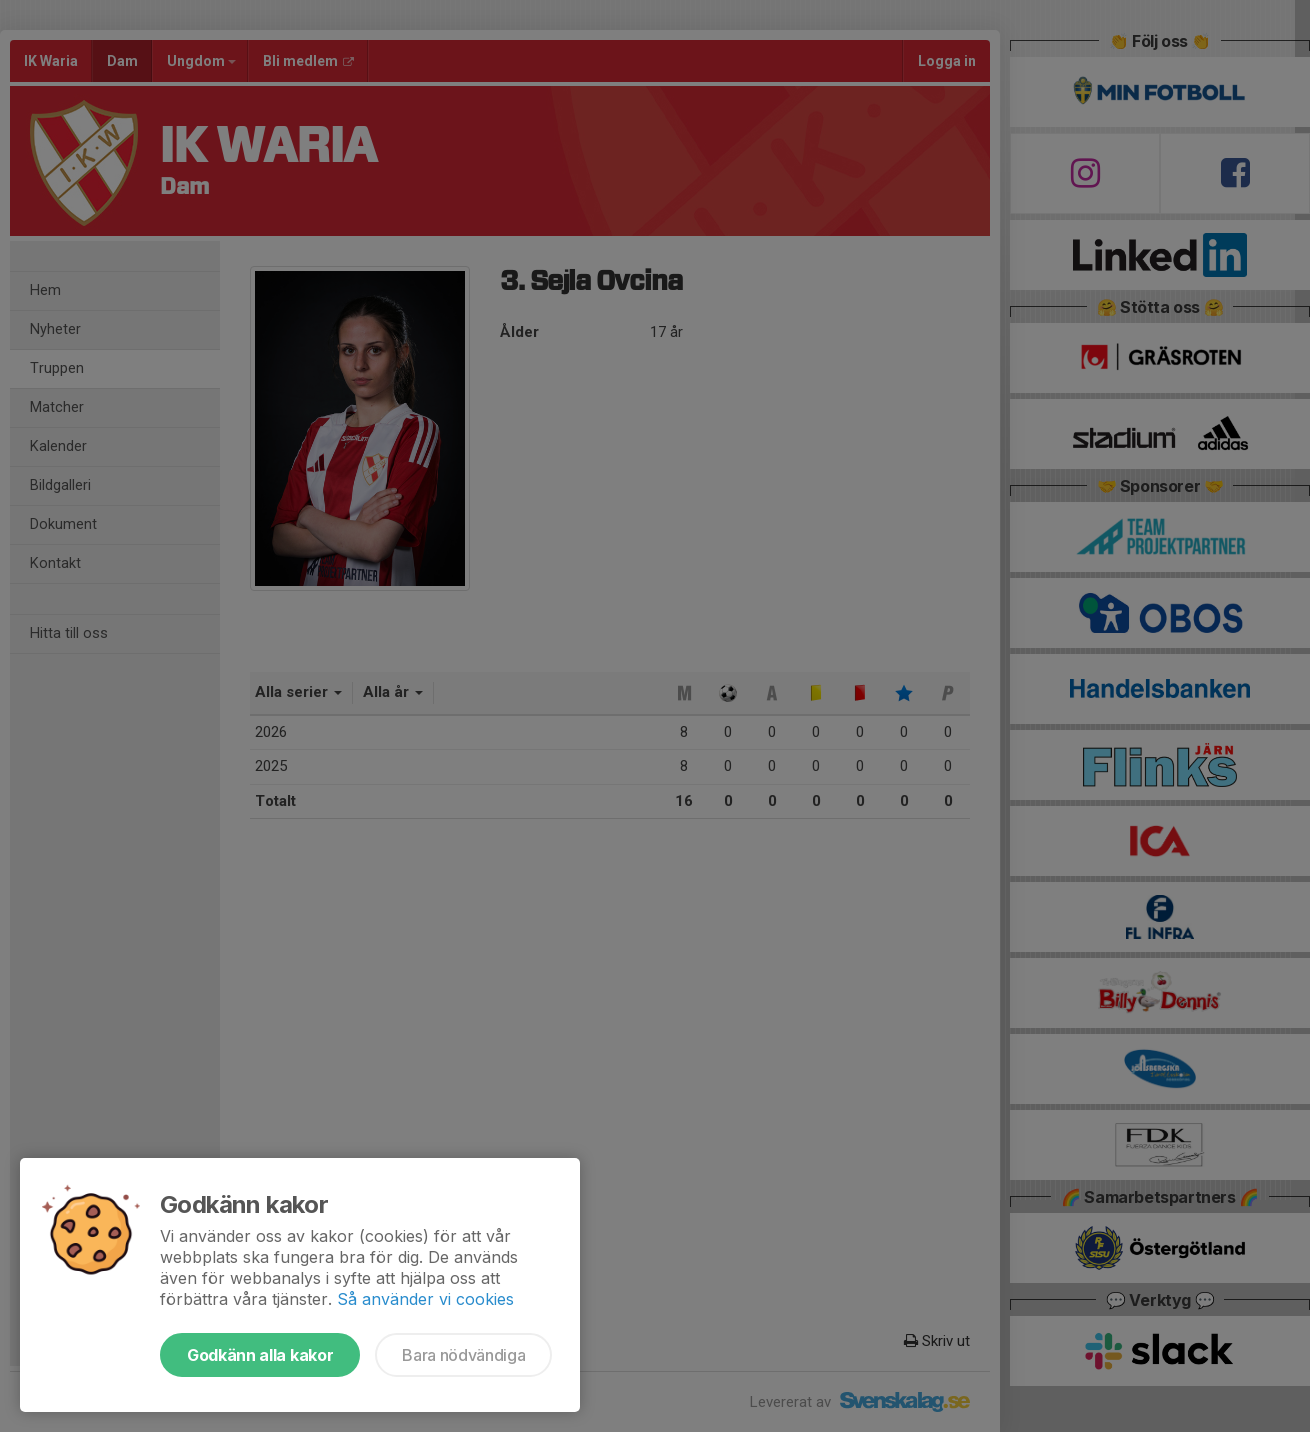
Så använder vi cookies (425, 1299)
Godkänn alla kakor (260, 1355)
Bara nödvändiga (463, 1355)
